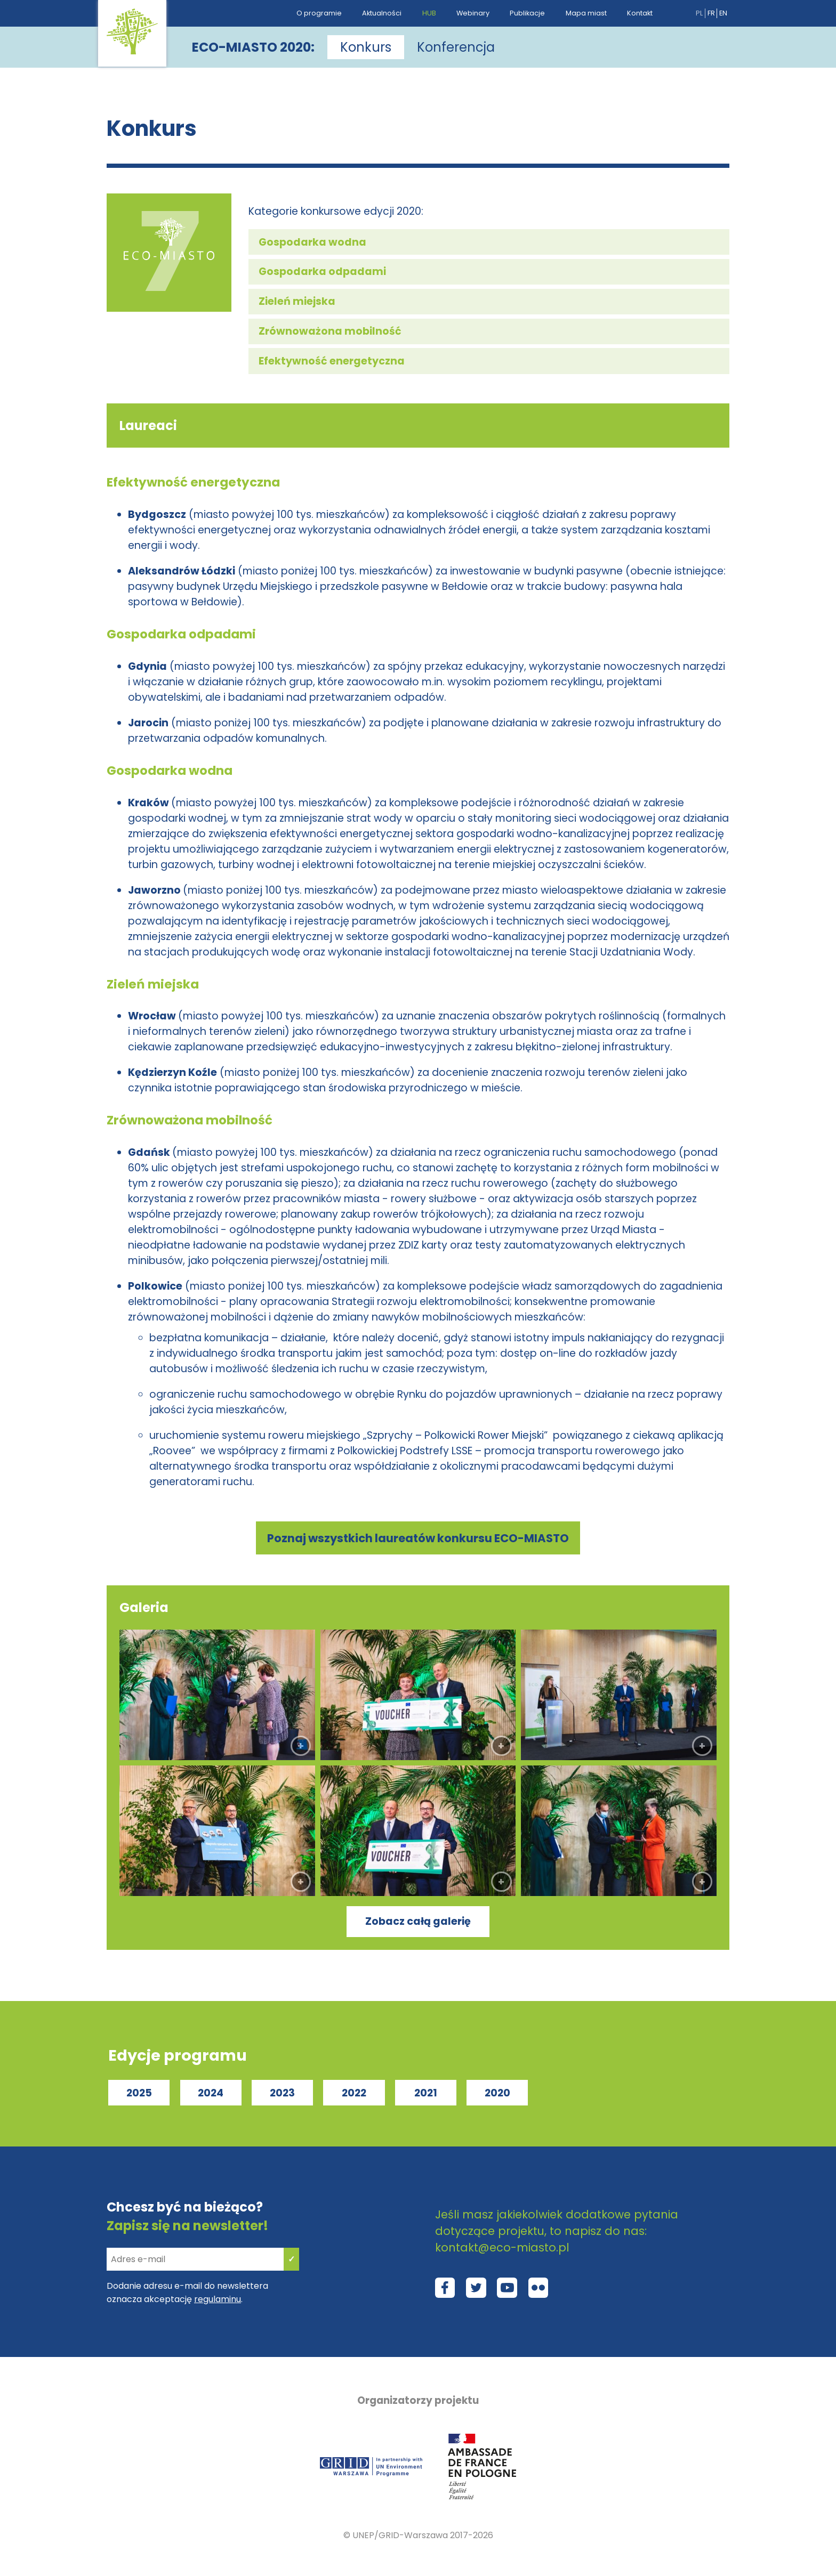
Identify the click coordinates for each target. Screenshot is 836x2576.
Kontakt (640, 13)
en (723, 13)
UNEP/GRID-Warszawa (400, 2535)
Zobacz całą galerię (418, 1921)
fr (711, 13)
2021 (425, 2093)
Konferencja (456, 47)
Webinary (472, 13)
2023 (282, 2093)
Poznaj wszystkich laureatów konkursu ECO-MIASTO (418, 1538)
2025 (139, 2093)
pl (699, 13)
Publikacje (527, 13)
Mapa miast (586, 13)
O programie (319, 13)
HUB (429, 13)
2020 (497, 2093)
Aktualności (381, 13)
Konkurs (365, 47)
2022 (354, 2093)
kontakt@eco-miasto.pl (502, 2247)
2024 (210, 2093)
